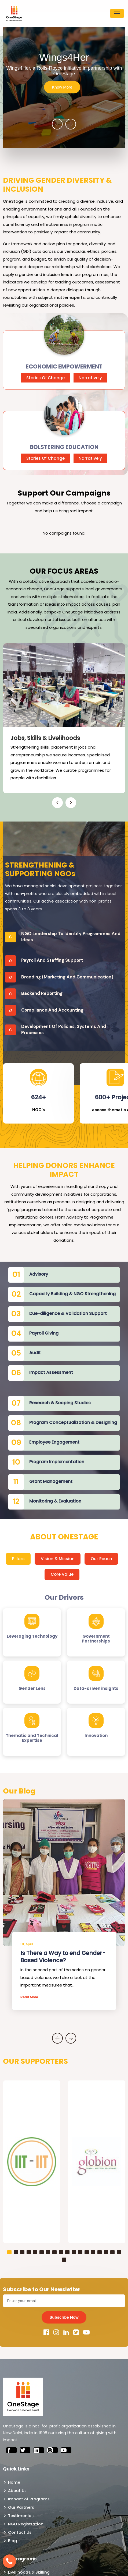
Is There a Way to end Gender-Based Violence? (62, 1956)
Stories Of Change (45, 378)
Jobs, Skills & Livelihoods (45, 738)
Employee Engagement (54, 1442)
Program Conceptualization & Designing (73, 1422)
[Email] (64, 2300)
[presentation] (57, 124)
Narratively (90, 378)
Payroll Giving (43, 1333)
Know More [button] (62, 87)
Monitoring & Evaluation (55, 1501)
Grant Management (50, 1481)
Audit (35, 1353)
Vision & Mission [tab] (58, 1558)
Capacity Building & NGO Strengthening (72, 1294)
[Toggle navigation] (117, 13)
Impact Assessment (51, 1372)
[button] (9, 2252)
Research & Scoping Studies (60, 1403)
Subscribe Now (63, 2317)
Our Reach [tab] (101, 1558)
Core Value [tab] (62, 1574)
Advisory (38, 1274)
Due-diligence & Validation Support (68, 1313)
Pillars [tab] (18, 1558)
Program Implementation (56, 1462)
